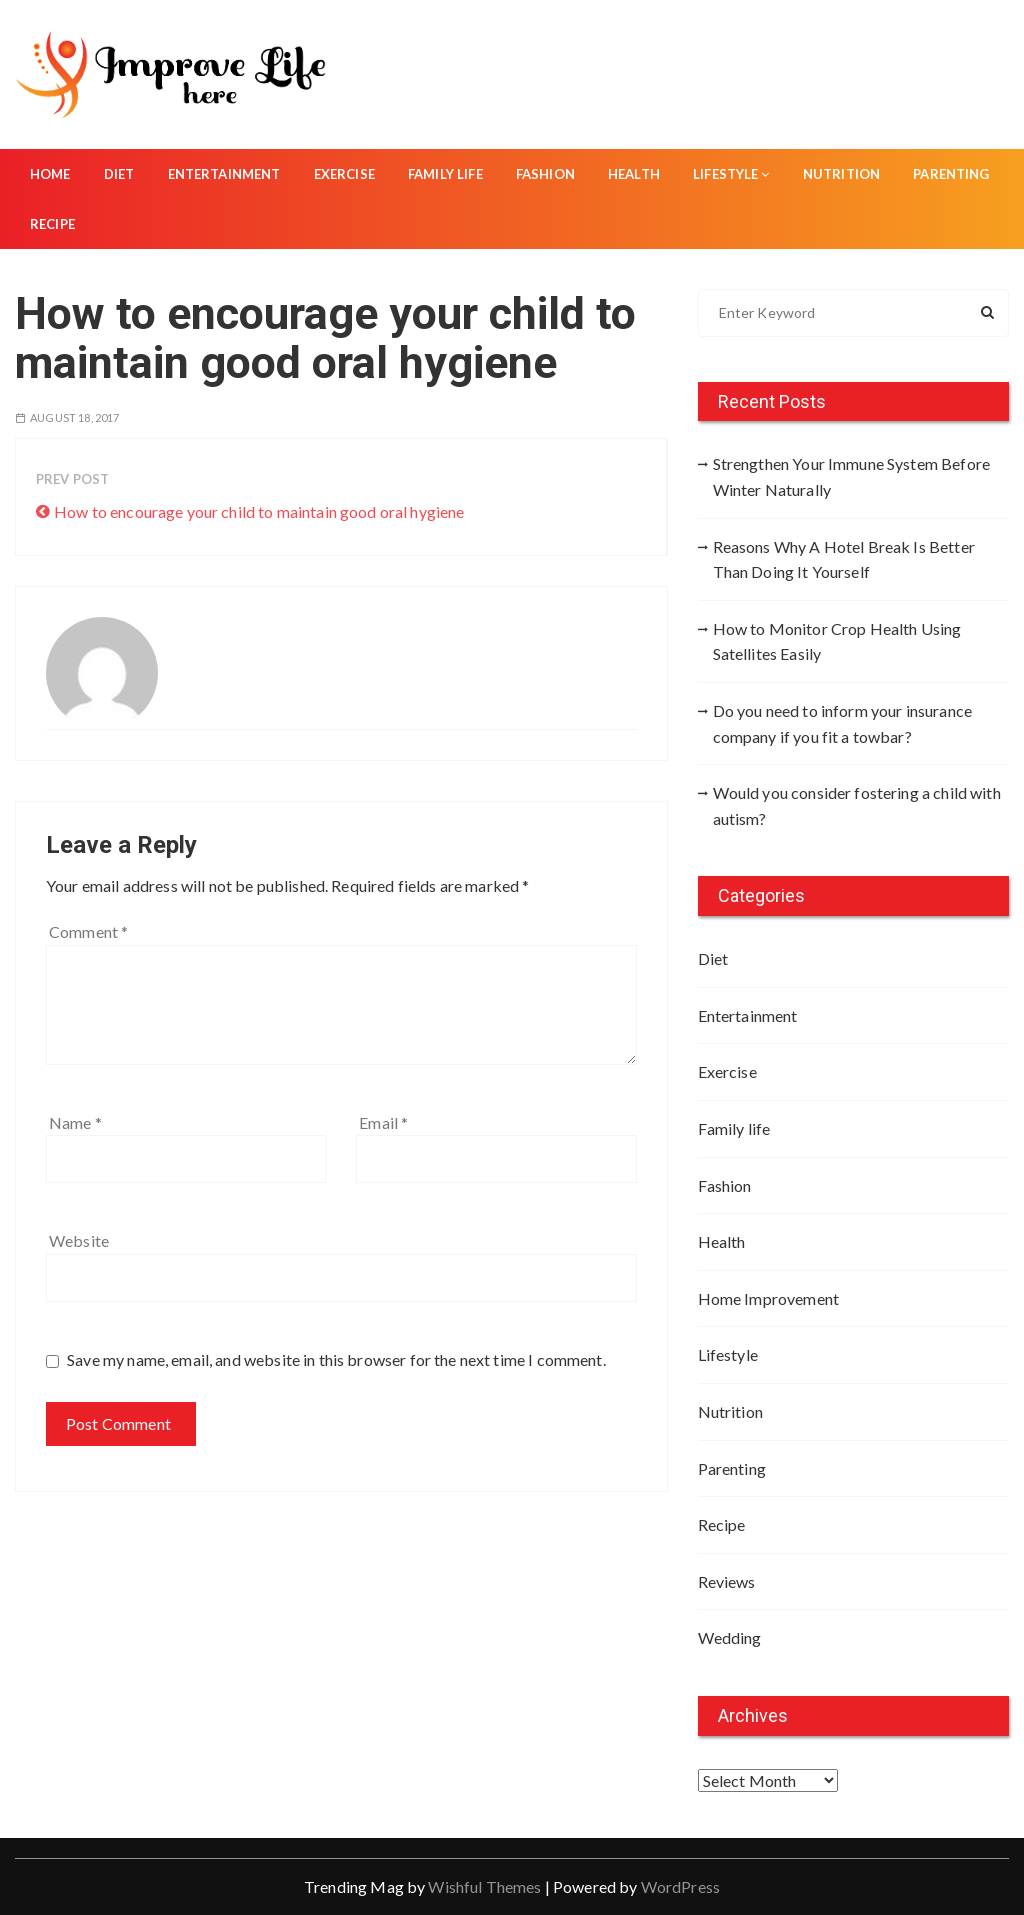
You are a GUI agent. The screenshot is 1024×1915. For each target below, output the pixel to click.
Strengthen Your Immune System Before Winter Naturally (851, 476)
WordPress (680, 1886)
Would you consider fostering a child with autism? (857, 805)
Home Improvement (768, 1298)
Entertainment (224, 174)
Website (79, 1240)
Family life (445, 174)
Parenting (951, 174)
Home (50, 174)
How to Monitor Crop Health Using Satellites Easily (837, 641)
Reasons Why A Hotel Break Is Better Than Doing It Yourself (844, 559)
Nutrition (841, 174)
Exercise (344, 174)
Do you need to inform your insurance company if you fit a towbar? (842, 723)
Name (75, 1122)
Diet (119, 174)
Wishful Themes (484, 1886)
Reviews (727, 1581)
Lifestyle (731, 174)
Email (383, 1122)
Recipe (52, 224)
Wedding (730, 1637)
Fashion (545, 174)
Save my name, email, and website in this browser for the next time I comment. (336, 1359)
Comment (88, 931)
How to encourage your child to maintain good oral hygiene (259, 511)
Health (634, 174)
